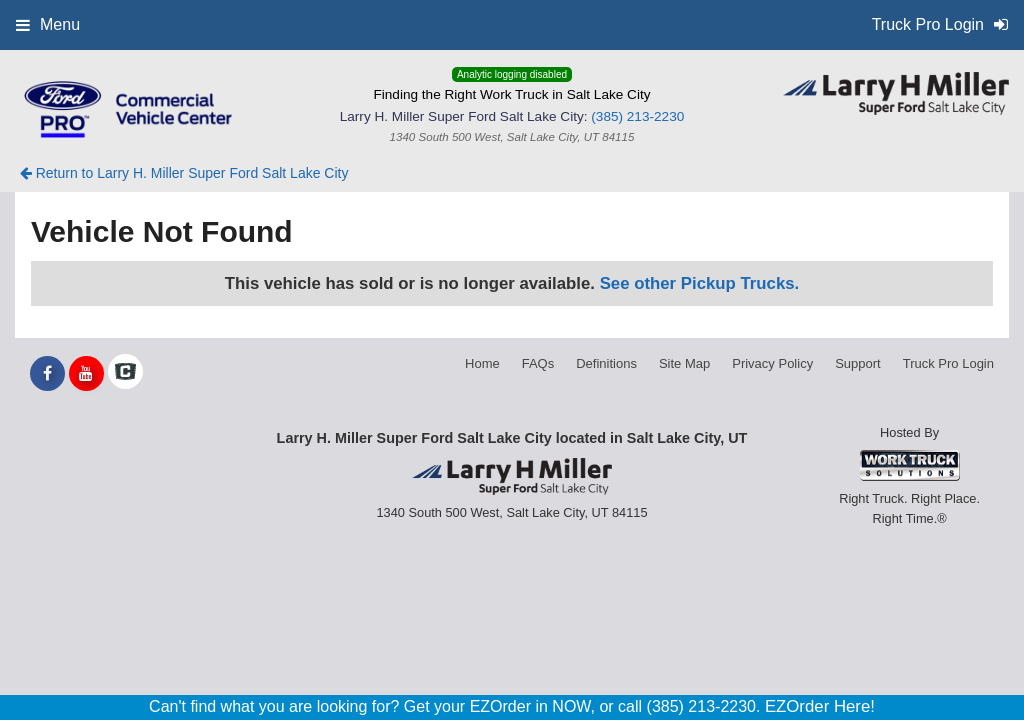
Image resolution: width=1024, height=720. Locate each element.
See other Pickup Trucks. (700, 283)
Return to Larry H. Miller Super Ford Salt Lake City (184, 173)
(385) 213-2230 (637, 116)
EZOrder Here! (820, 706)
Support (858, 363)
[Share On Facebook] (47, 374)
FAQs (538, 363)
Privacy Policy (772, 363)
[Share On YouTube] (86, 374)
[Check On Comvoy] (125, 374)
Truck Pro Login (948, 363)
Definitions (606, 363)
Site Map (684, 363)
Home (482, 363)
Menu (48, 24)
